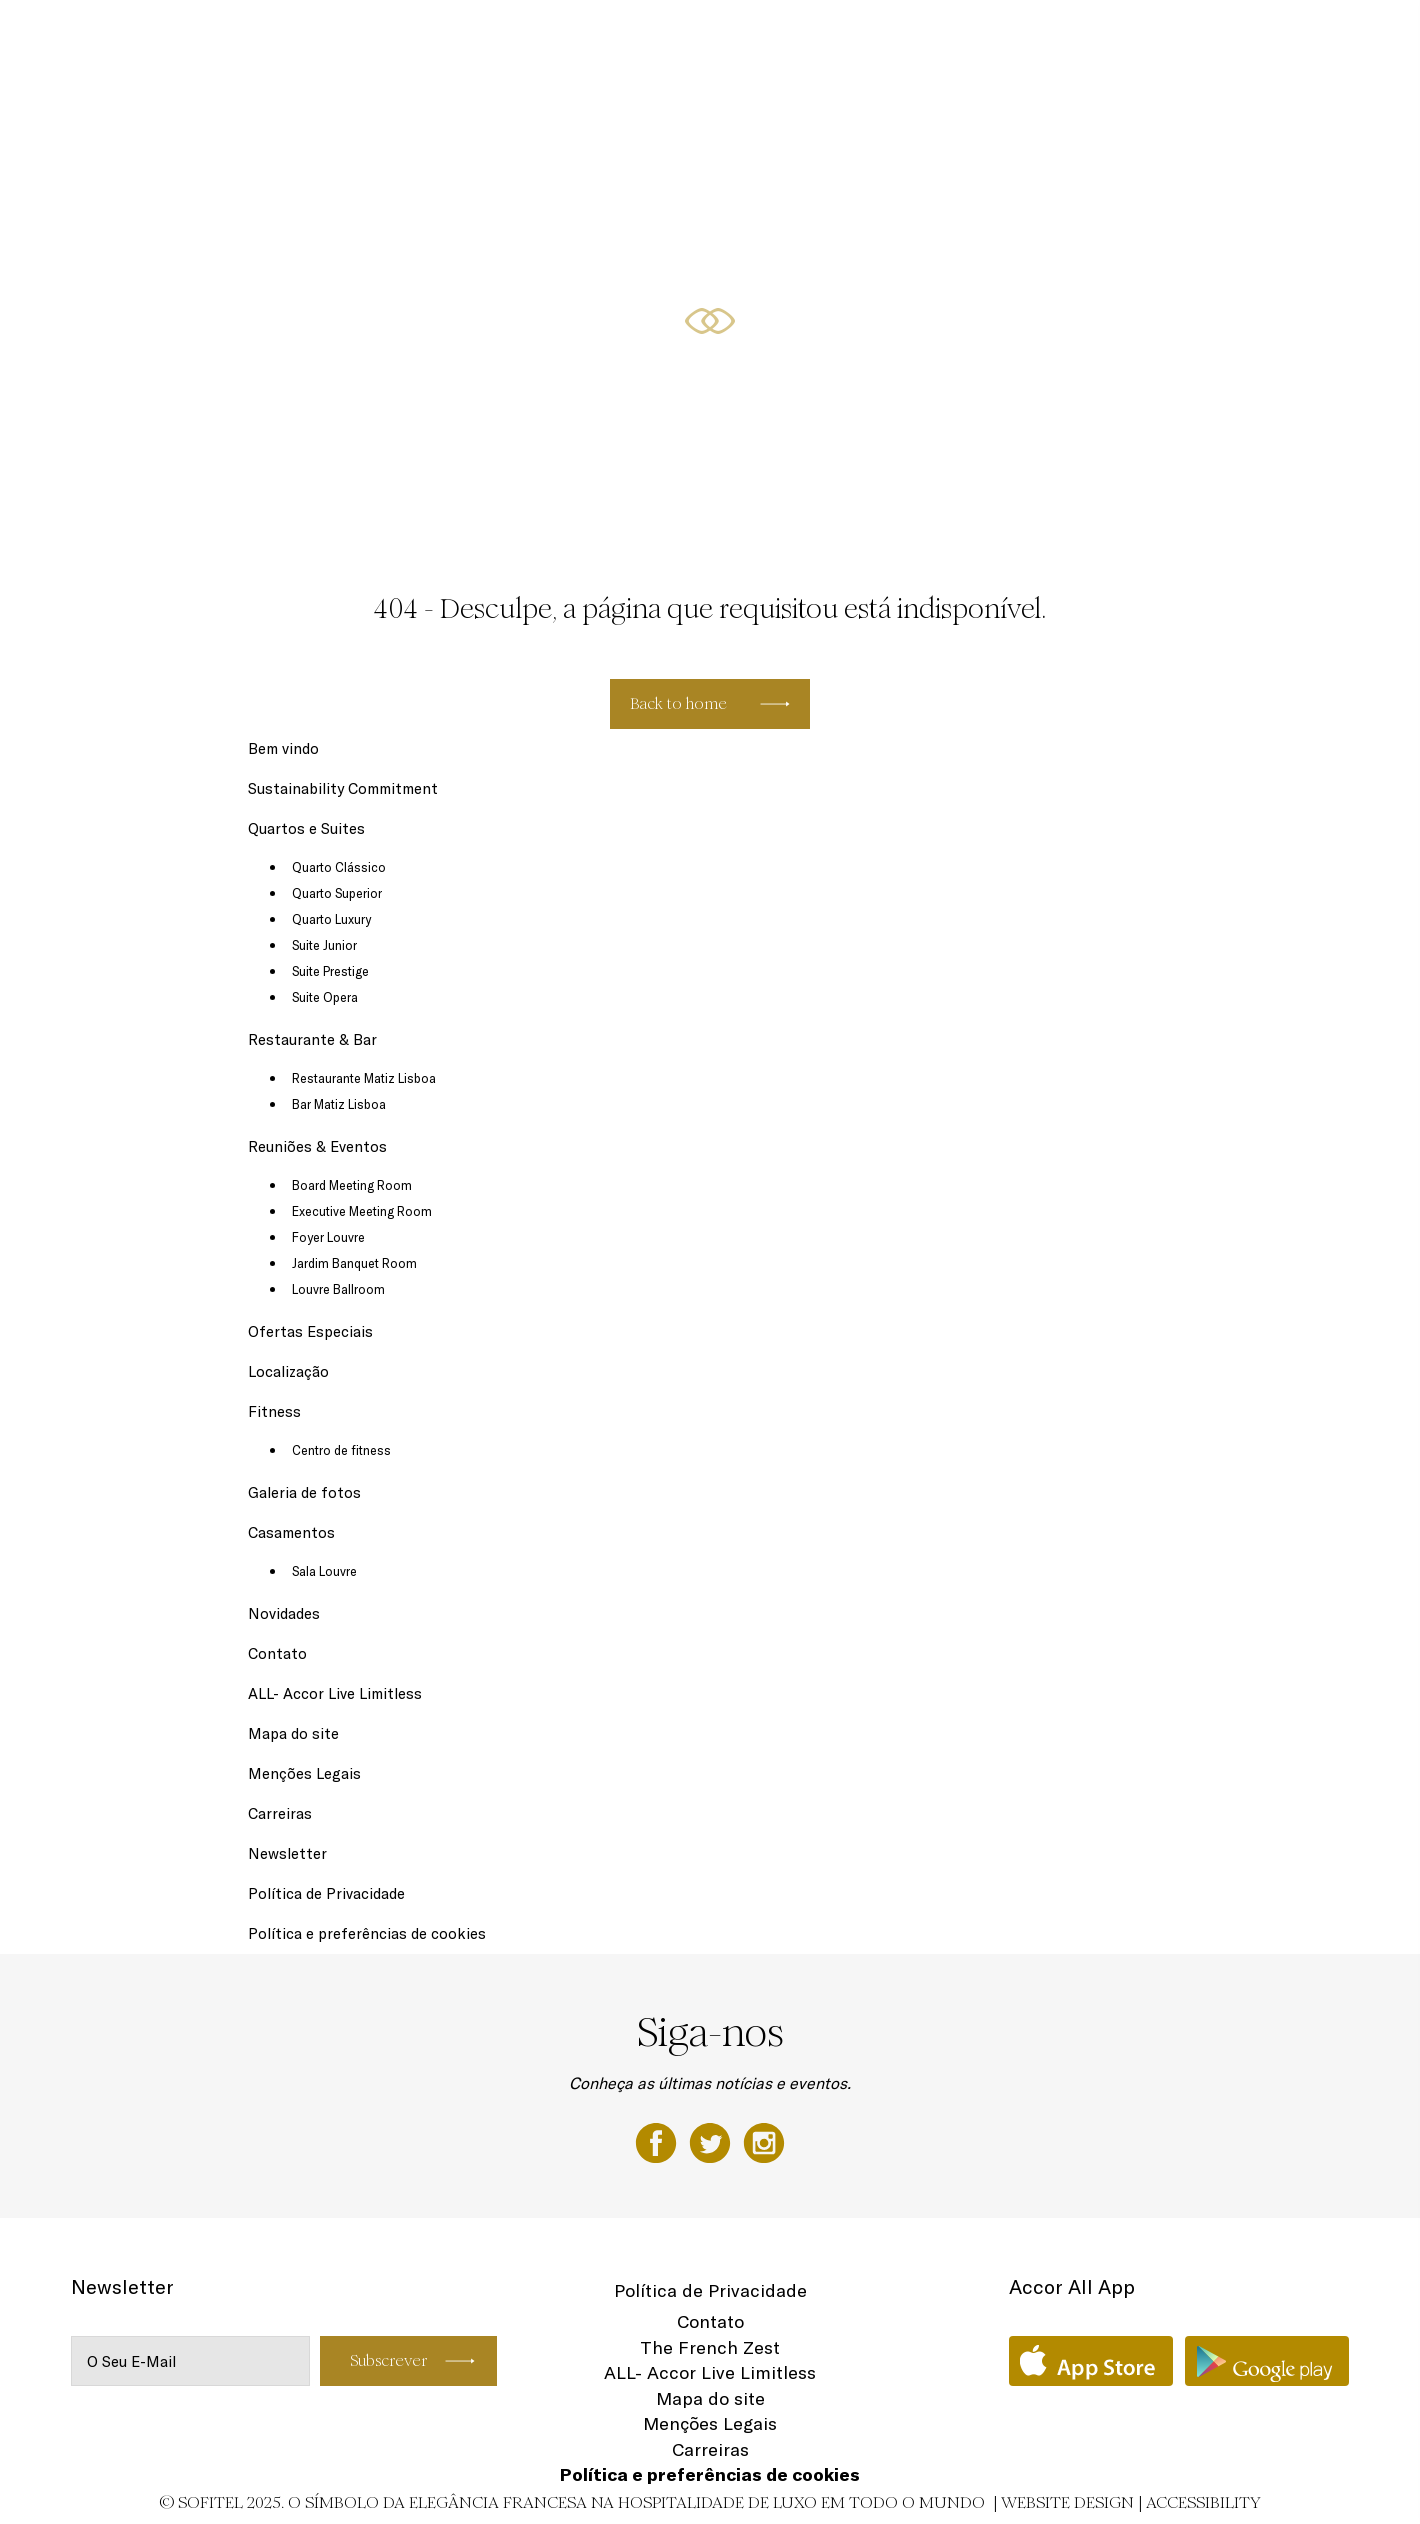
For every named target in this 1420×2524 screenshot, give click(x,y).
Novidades (284, 1613)
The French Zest (710, 2347)
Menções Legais (304, 1773)
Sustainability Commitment (343, 788)
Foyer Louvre (328, 1237)
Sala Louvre (324, 1571)
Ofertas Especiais (1017, 37)
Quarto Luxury (331, 919)
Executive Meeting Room (362, 1211)
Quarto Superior (337, 893)
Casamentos (291, 1532)
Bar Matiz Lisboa (339, 1104)
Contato (277, 1653)
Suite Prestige (330, 971)
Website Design (1067, 2502)
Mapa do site (293, 1733)
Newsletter (287, 1853)
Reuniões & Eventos (874, 37)
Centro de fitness (341, 1450)
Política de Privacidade (326, 1893)
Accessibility (1203, 2502)
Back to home (678, 703)
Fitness (1215, 37)
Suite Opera (325, 997)
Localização (1132, 37)
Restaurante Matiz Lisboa (364, 1078)
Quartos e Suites (596, 37)
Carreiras (280, 1813)
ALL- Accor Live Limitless (335, 1693)
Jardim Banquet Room (354, 1263)
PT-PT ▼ (1290, 37)
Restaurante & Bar (730, 37)
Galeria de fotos (304, 1492)
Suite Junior (324, 945)
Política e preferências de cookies (367, 1933)
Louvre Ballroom (338, 1289)
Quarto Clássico (339, 867)
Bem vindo (283, 748)
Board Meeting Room (352, 1185)
